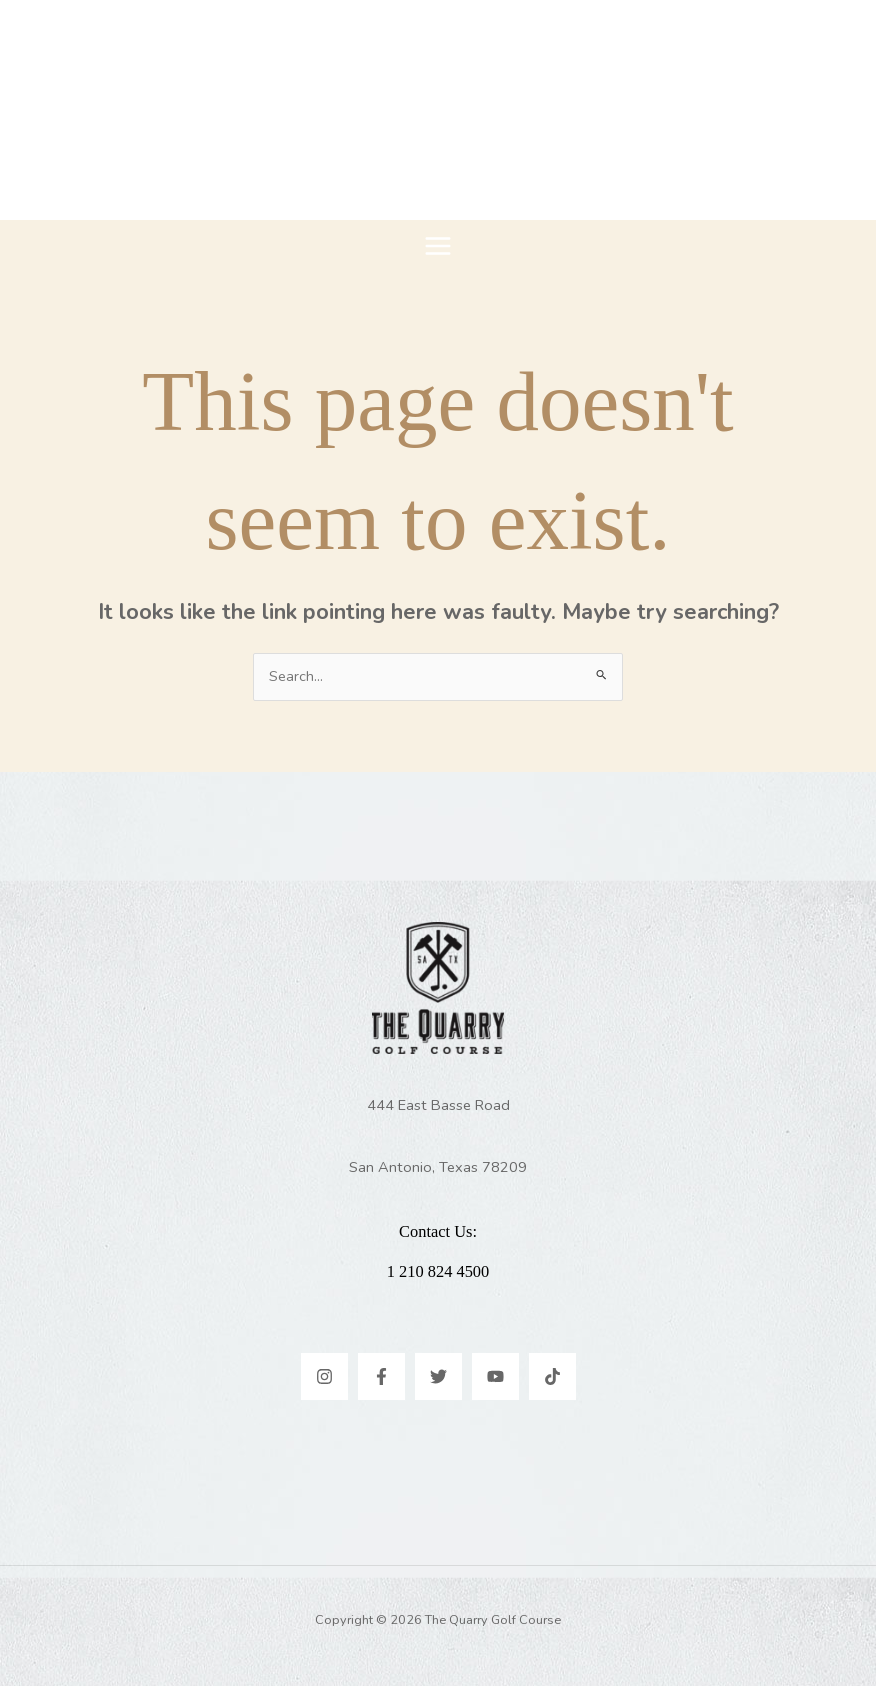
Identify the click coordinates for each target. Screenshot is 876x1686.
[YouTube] (495, 1376)
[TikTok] (552, 1376)
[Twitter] (438, 1376)
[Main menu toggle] (438, 246)
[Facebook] (381, 1376)
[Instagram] (324, 1376)
